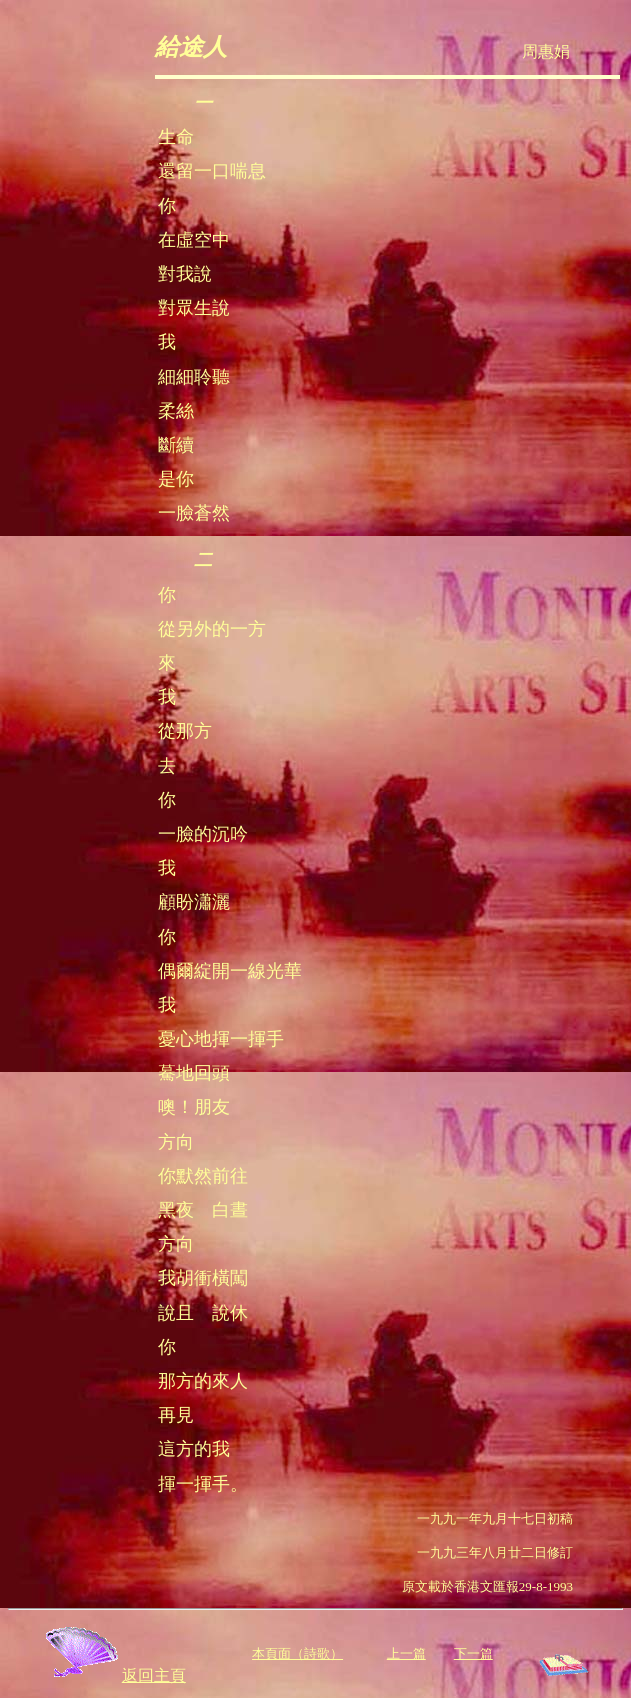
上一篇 (406, 1653)
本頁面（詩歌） (297, 1653)
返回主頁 (114, 1675)
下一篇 (473, 1653)
